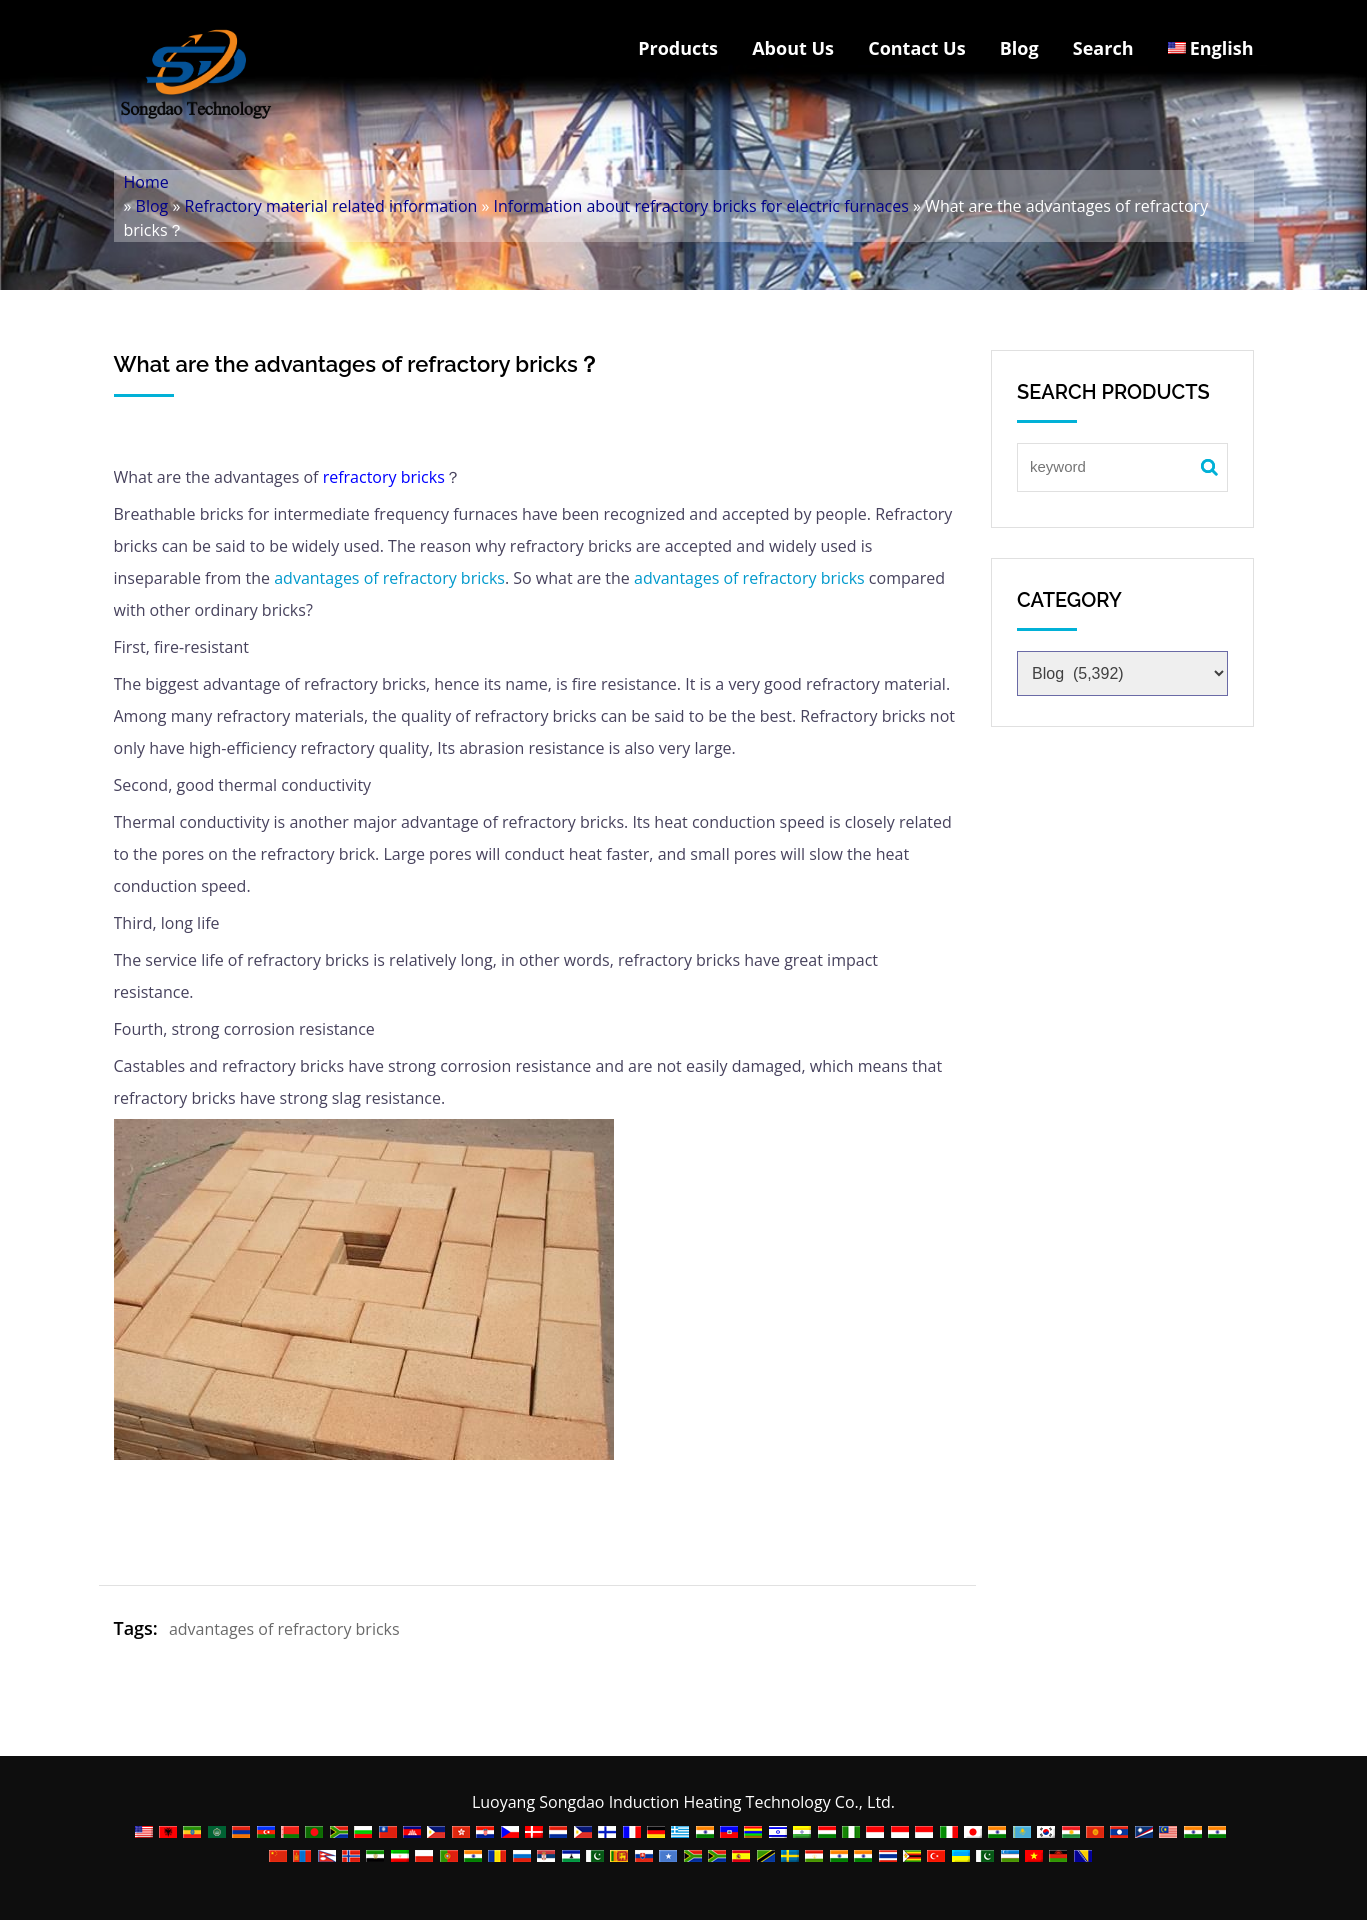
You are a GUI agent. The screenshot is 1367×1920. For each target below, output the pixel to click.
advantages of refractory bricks (389, 578)
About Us (793, 48)
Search (1103, 48)
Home (146, 182)
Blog (1019, 48)
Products (678, 48)
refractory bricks (384, 477)
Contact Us (916, 48)
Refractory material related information (331, 206)
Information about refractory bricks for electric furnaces (701, 206)
